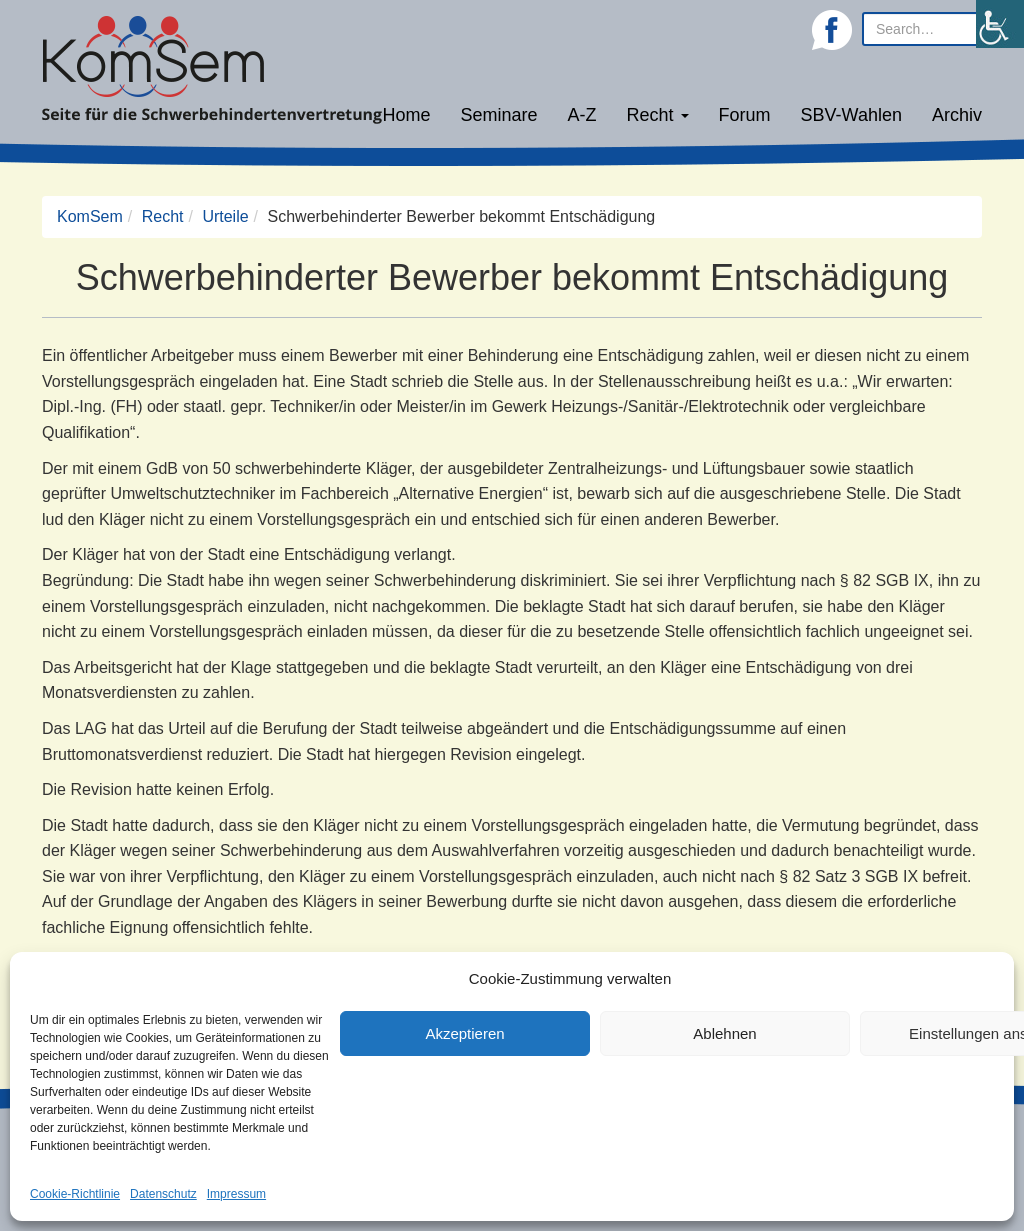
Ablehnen (724, 1033)
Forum (745, 115)
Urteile (225, 216)
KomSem (90, 216)
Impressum (236, 1194)
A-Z (582, 115)
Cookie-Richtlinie (75, 1194)
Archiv (957, 115)
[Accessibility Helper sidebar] (1000, 24)
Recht (658, 115)
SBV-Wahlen (851, 115)
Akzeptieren (464, 1033)
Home (406, 115)
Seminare (499, 115)
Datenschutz (163, 1194)
